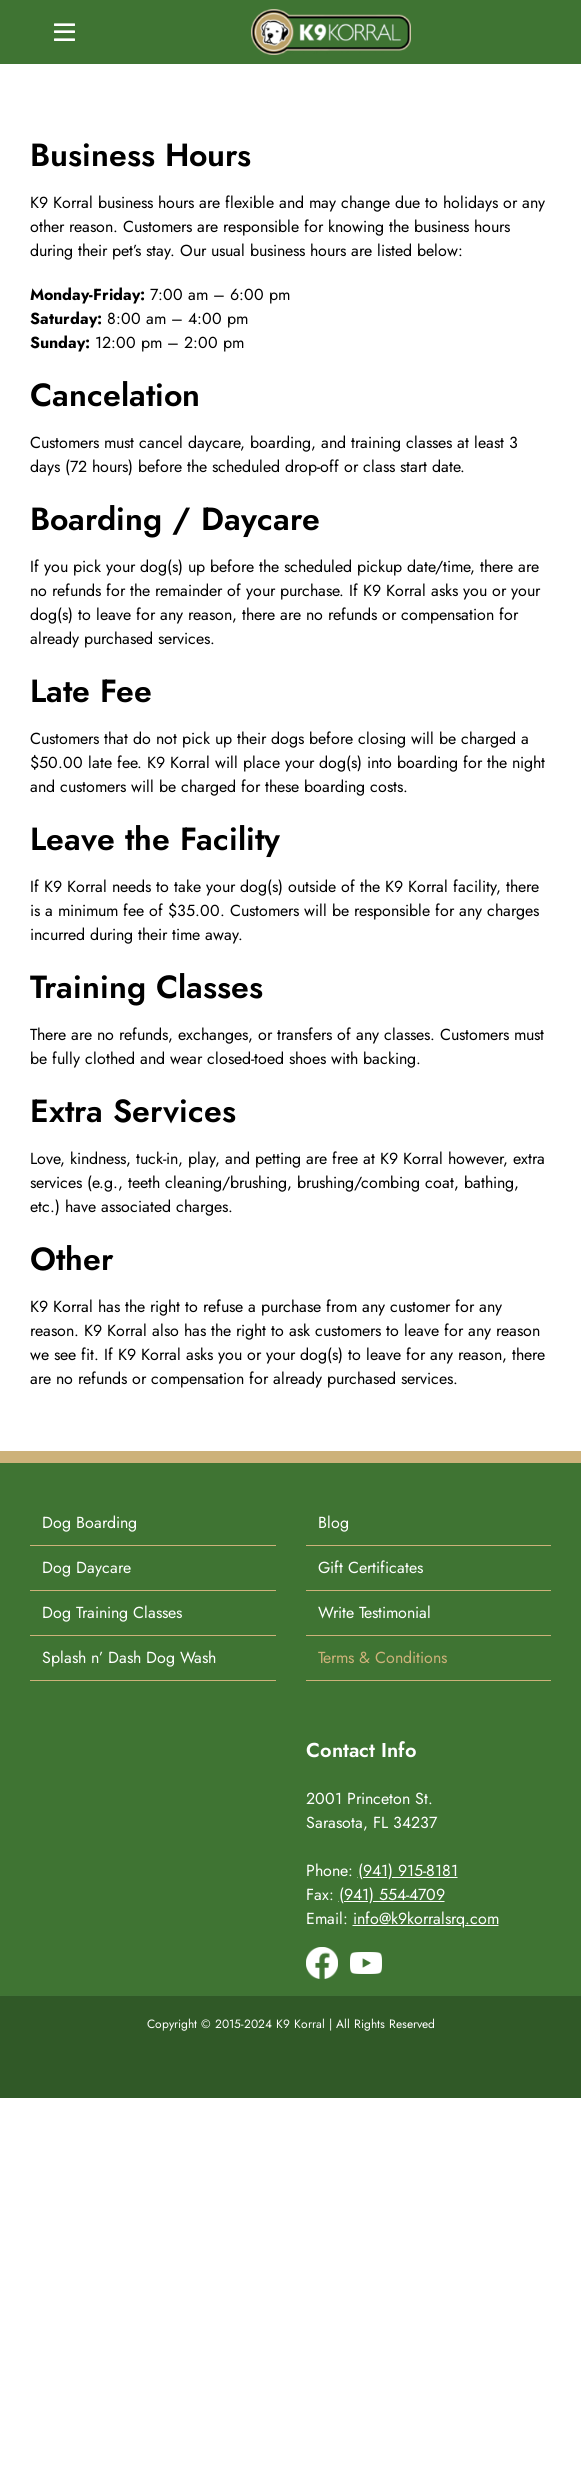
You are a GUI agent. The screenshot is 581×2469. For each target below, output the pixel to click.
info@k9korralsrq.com (426, 1918)
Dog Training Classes (112, 1612)
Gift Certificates (370, 1567)
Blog (333, 1522)
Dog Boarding (89, 1522)
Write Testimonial (374, 1612)
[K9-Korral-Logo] (331, 16)
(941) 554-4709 (392, 1894)
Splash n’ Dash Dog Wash (129, 1657)
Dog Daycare (86, 1567)
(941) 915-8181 (408, 1870)
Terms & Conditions (382, 1657)
